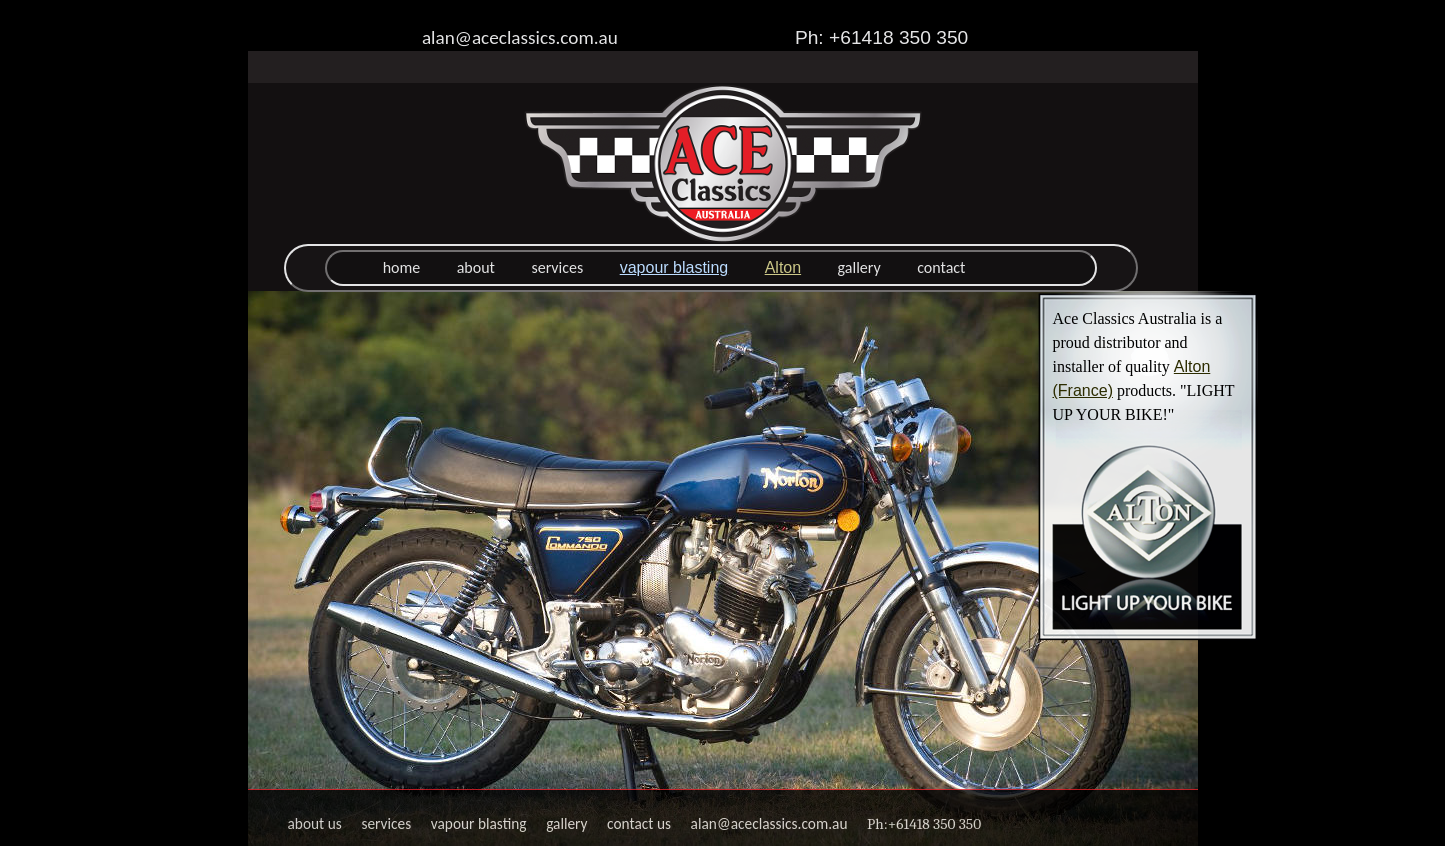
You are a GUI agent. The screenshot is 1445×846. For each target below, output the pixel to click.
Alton (783, 267)
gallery (859, 267)
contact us (639, 823)
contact (941, 267)
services (557, 267)
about (476, 267)
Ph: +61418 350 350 (881, 37)
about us (315, 823)
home (402, 267)
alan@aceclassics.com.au (520, 37)
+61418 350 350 (934, 824)
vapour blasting (674, 267)
